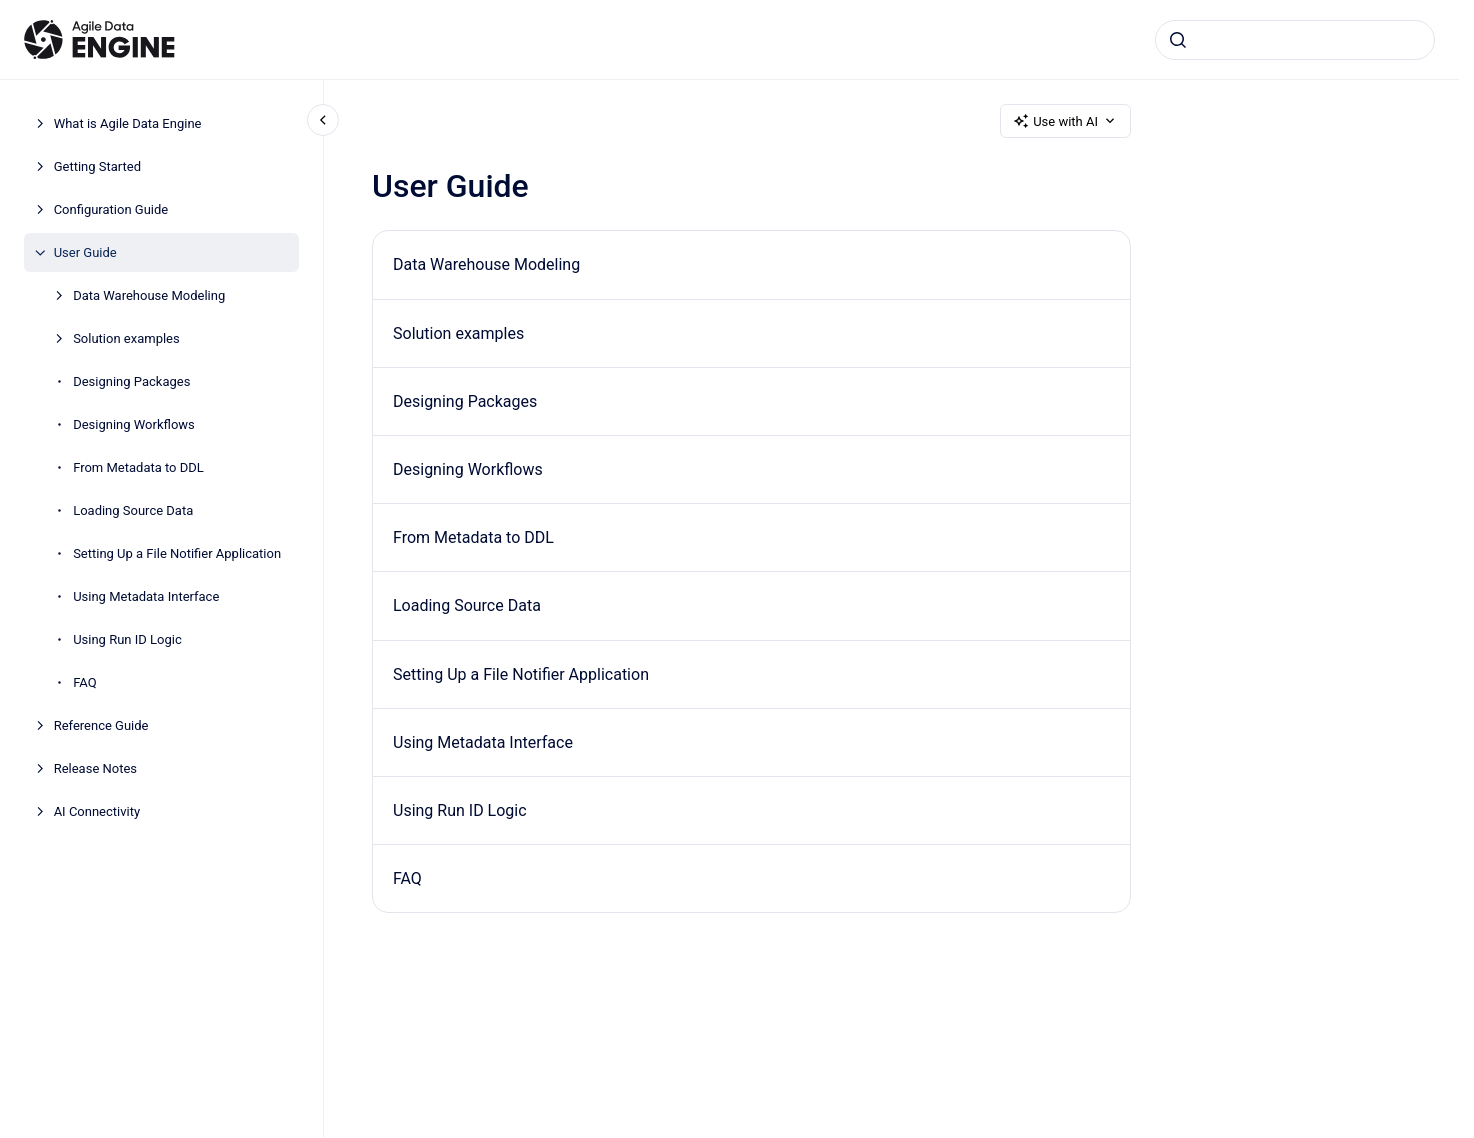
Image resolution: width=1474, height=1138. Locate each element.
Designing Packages (131, 381)
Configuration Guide (111, 209)
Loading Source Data (133, 510)
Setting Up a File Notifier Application (177, 553)
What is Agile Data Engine (128, 123)
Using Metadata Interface (146, 596)
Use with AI (1065, 121)
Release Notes (95, 768)
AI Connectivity (97, 811)
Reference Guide (101, 725)
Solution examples (126, 338)
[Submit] (1178, 40)
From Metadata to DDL (138, 467)
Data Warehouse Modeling (149, 295)
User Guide (85, 252)
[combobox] (1295, 40)
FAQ (84, 682)
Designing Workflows (134, 424)
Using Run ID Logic (127, 639)
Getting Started (97, 166)
